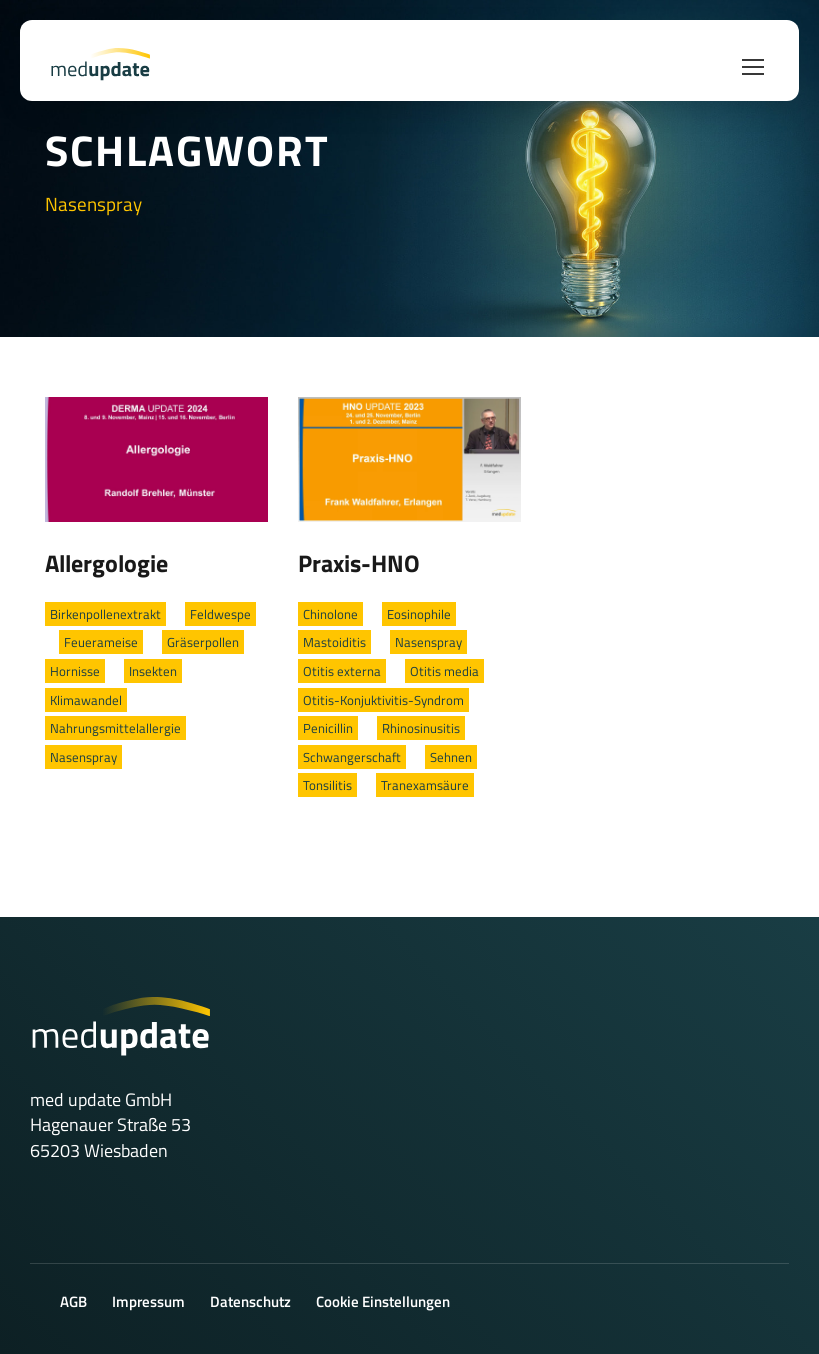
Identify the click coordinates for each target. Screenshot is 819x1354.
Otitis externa (342, 671)
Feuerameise (101, 642)
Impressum (148, 1301)
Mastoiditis (334, 642)
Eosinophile (419, 614)
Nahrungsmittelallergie (115, 728)
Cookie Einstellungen (383, 1301)
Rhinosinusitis (421, 728)
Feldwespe (220, 614)
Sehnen (451, 757)
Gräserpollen (203, 642)
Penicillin (328, 728)
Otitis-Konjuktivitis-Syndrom (383, 700)
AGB (73, 1301)
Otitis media (444, 671)
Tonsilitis (327, 785)
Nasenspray (83, 757)
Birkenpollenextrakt (105, 614)
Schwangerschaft (352, 757)
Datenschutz (250, 1301)
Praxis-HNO (359, 563)
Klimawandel (86, 700)
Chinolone (330, 614)
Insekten (153, 671)
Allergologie (106, 563)
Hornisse (75, 671)
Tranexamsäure (425, 785)
